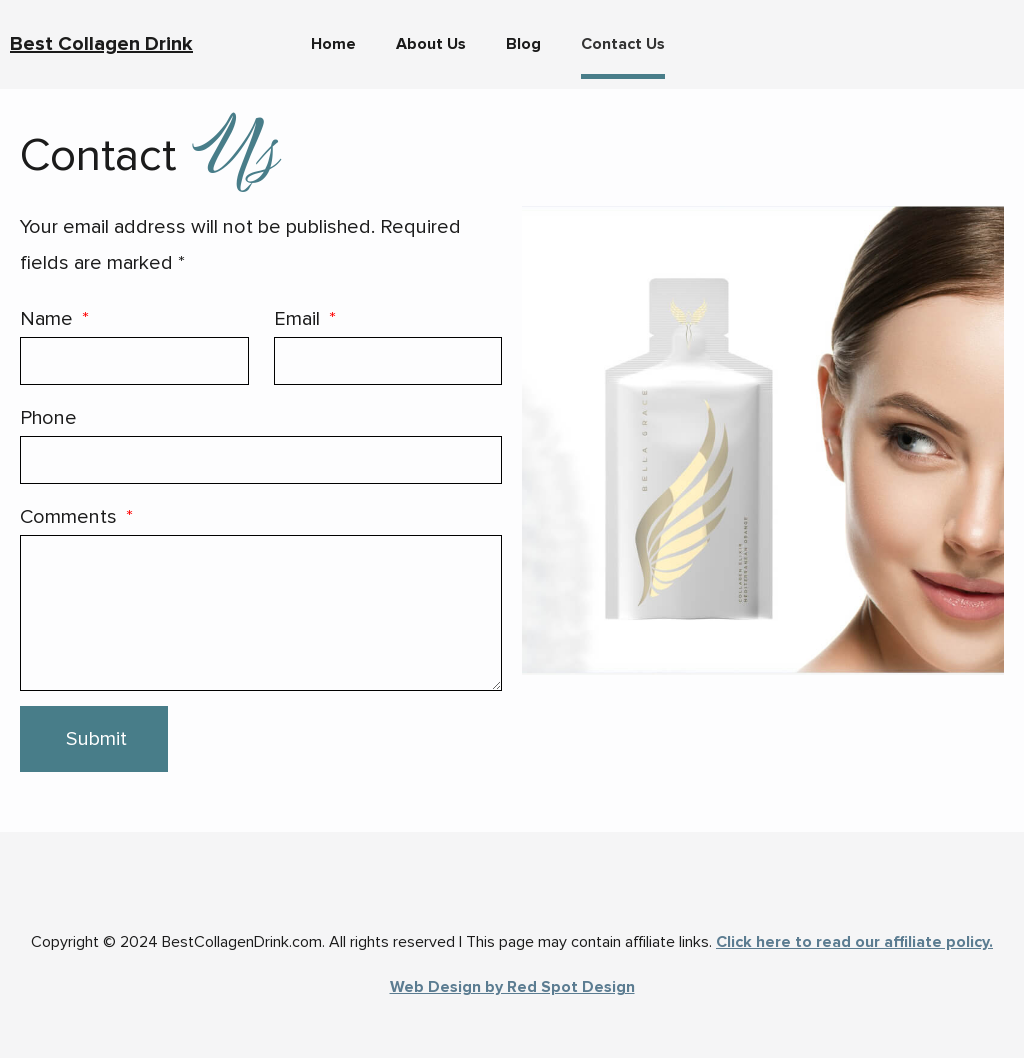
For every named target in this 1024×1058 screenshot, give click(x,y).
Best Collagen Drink (101, 44)
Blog (523, 44)
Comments (71, 517)
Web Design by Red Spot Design (512, 987)
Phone (48, 418)
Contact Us (623, 44)
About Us (431, 44)
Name (49, 319)
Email (299, 319)
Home (333, 44)
